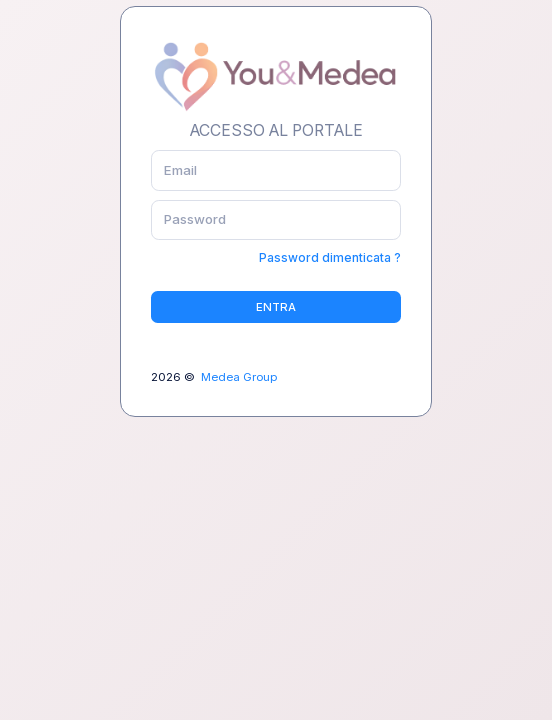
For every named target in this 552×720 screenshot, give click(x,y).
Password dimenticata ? (330, 257)
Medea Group (239, 377)
